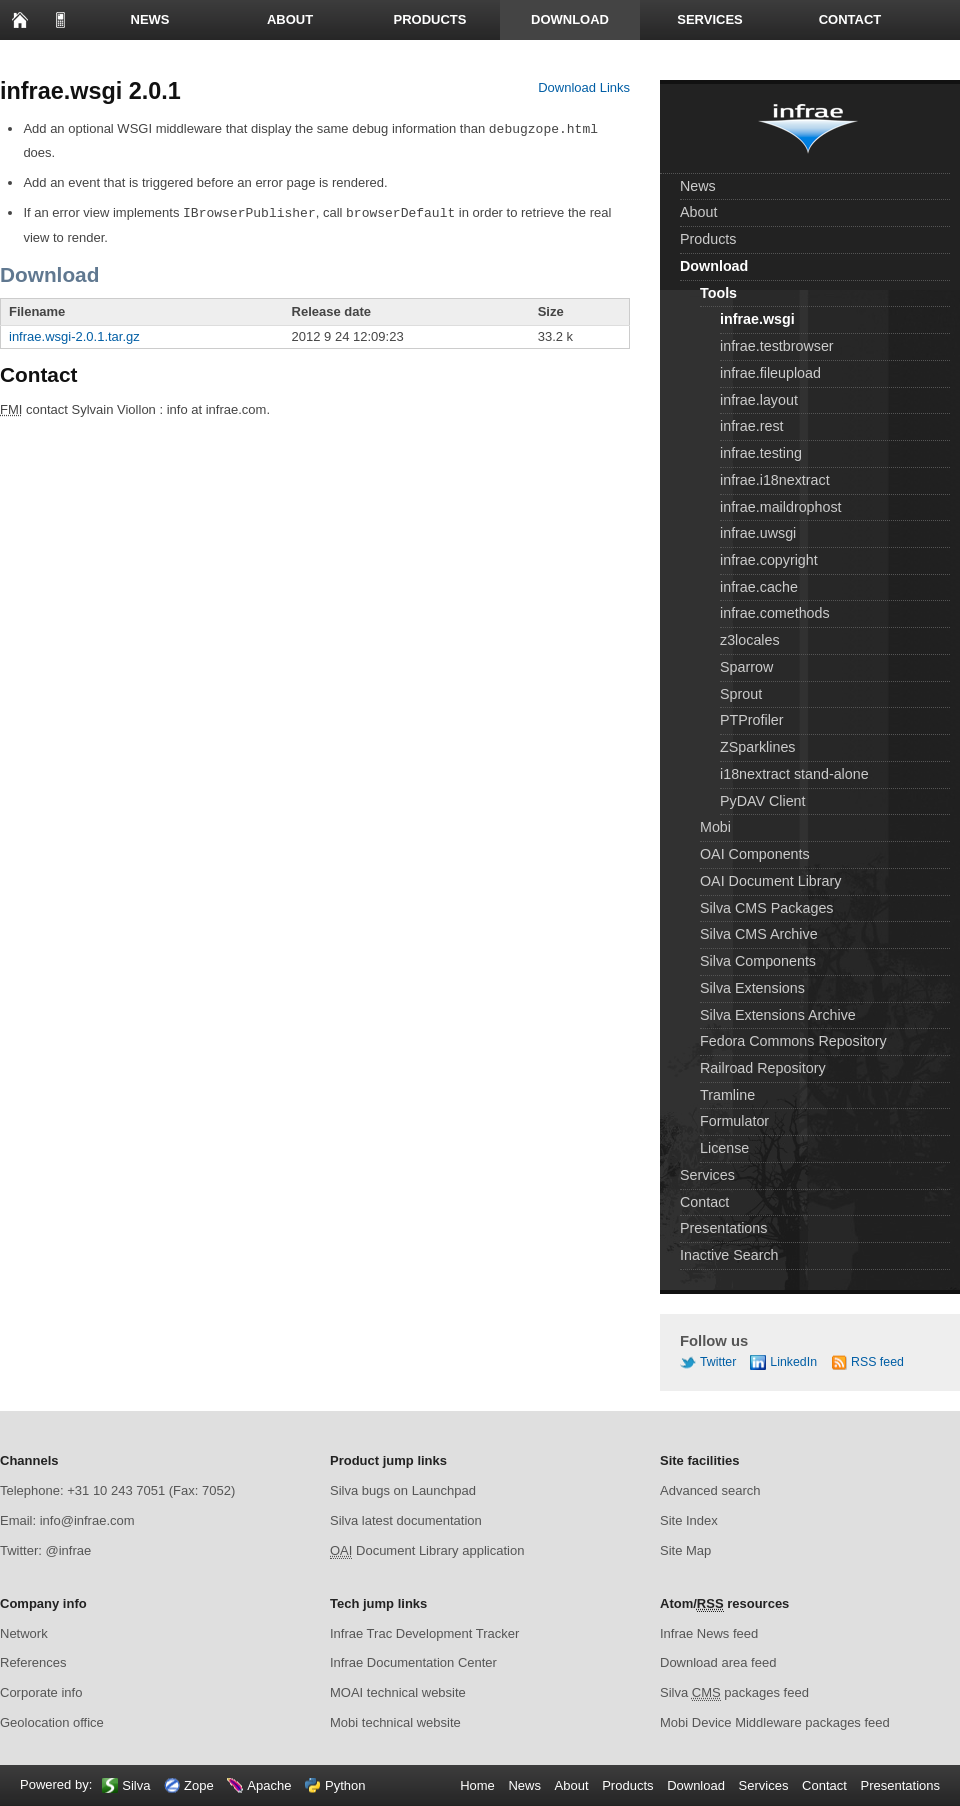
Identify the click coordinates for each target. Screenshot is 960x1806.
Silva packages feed (734, 1693)
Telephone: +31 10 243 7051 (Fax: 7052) (117, 1490)
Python (345, 1785)
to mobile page (60, 20)
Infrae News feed (709, 1633)
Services (710, 19)
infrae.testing (761, 453)
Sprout (741, 694)
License (724, 1148)
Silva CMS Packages (767, 908)
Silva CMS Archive (759, 934)
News (150, 19)
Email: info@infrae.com (67, 1520)
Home (20, 20)
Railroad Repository (763, 1068)
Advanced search (710, 1490)
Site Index (689, 1520)
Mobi (715, 827)
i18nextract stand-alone (794, 774)
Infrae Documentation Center (413, 1662)
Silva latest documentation (406, 1520)
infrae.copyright (769, 560)
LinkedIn (793, 1362)
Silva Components (758, 961)
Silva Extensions (752, 988)
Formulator (734, 1121)
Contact (850, 19)
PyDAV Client (763, 801)
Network (24, 1633)
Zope (199, 1785)
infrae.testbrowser (777, 346)
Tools (718, 293)
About (290, 19)
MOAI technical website (398, 1692)
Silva (136, 1785)
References (33, 1662)
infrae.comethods (775, 613)
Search (160, 60)
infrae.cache (759, 587)
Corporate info (41, 1692)
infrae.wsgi (757, 319)
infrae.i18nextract (775, 480)
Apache (269, 1785)
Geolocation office (52, 1722)
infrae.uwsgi (758, 533)
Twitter (718, 1362)
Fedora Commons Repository (793, 1041)
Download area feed (718, 1662)
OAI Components (755, 854)
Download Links (584, 87)
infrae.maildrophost (781, 507)
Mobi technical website (395, 1722)
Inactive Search (729, 1255)
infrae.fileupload (770, 373)
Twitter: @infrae (45, 1550)
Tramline (727, 1095)
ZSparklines (758, 747)
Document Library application (427, 1551)
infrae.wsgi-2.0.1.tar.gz (74, 334)
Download (570, 19)
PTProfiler (752, 720)
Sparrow (746, 667)
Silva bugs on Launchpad (403, 1490)
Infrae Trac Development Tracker (424, 1633)
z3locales (750, 640)
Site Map (685, 1550)
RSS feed (877, 1362)
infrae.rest (752, 426)
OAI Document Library (770, 881)
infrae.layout (759, 400)
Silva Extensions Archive (778, 1015)
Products (430, 19)
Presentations (70, 59)
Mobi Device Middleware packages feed (775, 1722)
